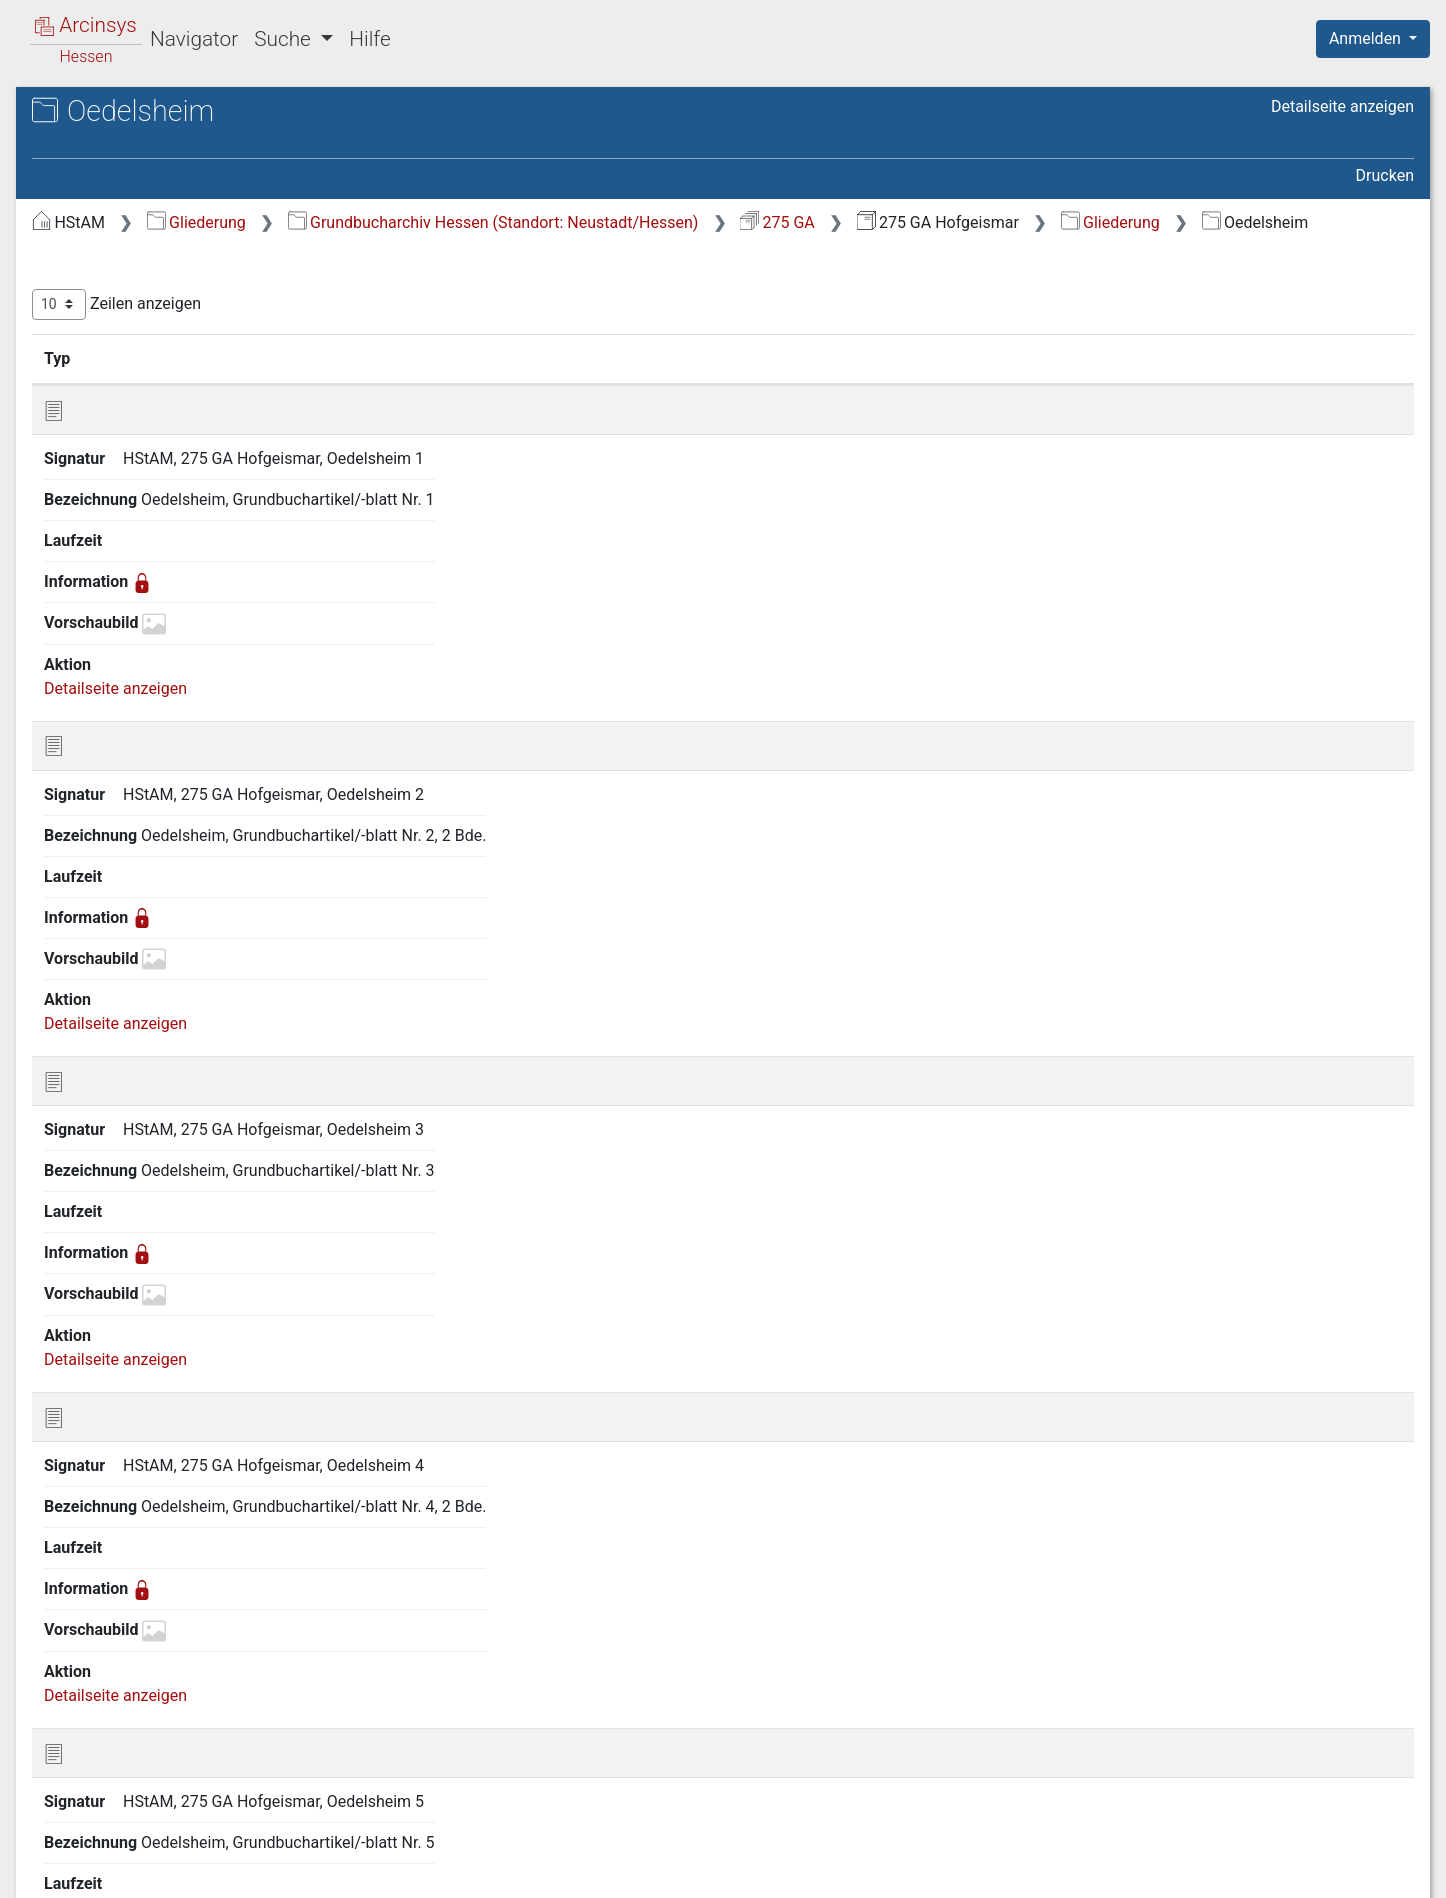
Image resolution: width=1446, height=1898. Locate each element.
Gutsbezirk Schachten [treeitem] (148, 1017)
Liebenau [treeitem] (103, 1361)
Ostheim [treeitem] (101, 1534)
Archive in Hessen (111, 113)
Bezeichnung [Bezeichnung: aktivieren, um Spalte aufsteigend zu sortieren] (718, 383)
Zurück (1091, 1214)
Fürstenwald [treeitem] (114, 575)
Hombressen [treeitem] (116, 1189)
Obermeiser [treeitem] (112, 1485)
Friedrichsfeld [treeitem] (119, 551)
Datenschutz (1079, 1871)
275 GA (1113, 222)
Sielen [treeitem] (92, 1608)
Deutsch (120, 1856)
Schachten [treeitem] (108, 1558)
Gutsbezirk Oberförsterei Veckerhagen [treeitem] (158, 953)
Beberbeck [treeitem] (108, 280)
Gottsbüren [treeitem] (110, 649)
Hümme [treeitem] (99, 1214)
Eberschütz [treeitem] (110, 452)
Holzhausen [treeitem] (113, 1164)
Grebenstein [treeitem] (114, 698)
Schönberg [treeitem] (109, 1583)
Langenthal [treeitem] (110, 1337)
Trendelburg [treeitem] (113, 1657)
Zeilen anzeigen (452, 329)
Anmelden (1367, 38)
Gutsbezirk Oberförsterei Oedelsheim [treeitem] (158, 905)
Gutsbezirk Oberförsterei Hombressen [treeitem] (158, 856)
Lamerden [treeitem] (106, 1312)
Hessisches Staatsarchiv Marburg (187, 134)
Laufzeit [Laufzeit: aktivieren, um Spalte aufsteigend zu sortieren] (956, 383)
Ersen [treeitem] (91, 501)
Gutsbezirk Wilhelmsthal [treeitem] (157, 1041)
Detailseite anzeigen (1342, 106)
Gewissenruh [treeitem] (117, 600)
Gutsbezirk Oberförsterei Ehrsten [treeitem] (187, 822)
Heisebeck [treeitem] (108, 1091)
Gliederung (532, 222)
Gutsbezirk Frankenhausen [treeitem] (165, 748)
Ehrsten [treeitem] (98, 477)
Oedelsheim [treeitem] (113, 1509)
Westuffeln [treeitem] (109, 1780)
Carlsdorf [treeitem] (104, 403)
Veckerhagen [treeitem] (117, 1731)
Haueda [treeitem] (98, 1066)
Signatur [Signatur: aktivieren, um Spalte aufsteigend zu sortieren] (485, 383)
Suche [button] (285, 39)
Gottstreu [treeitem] (104, 674)
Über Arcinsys (930, 1871)
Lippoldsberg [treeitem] (117, 1386)
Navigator (194, 39)
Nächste (1302, 1214)
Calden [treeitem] (95, 378)
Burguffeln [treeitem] (108, 354)
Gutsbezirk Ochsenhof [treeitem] (149, 992)
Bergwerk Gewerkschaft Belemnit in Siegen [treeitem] (189, 315)
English (46, 1856)
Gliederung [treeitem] (86, 232)
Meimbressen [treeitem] (119, 1435)
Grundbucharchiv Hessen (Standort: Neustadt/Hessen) (829, 222)
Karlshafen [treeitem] (109, 1263)
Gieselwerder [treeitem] (117, 625)
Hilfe (369, 39)
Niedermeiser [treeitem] (118, 1460)
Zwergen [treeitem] (101, 1805)
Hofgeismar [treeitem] (113, 1140)
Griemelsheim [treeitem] (120, 723)
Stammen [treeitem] (105, 1632)
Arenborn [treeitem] (103, 256)
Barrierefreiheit (1232, 1871)
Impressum (1379, 1871)
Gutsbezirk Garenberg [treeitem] (148, 772)
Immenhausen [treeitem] (122, 1238)
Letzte (1379, 1214)
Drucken (1385, 175)
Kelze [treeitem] (90, 1288)
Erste (1024, 1214)
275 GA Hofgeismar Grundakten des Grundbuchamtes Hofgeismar (201, 166)
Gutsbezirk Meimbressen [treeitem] (159, 797)
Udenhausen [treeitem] (115, 1682)
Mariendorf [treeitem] (110, 1411)
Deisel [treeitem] (92, 428)
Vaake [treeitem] (93, 1706)
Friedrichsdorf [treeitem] (120, 526)
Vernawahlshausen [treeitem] (138, 1755)
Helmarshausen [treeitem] (127, 1115)
